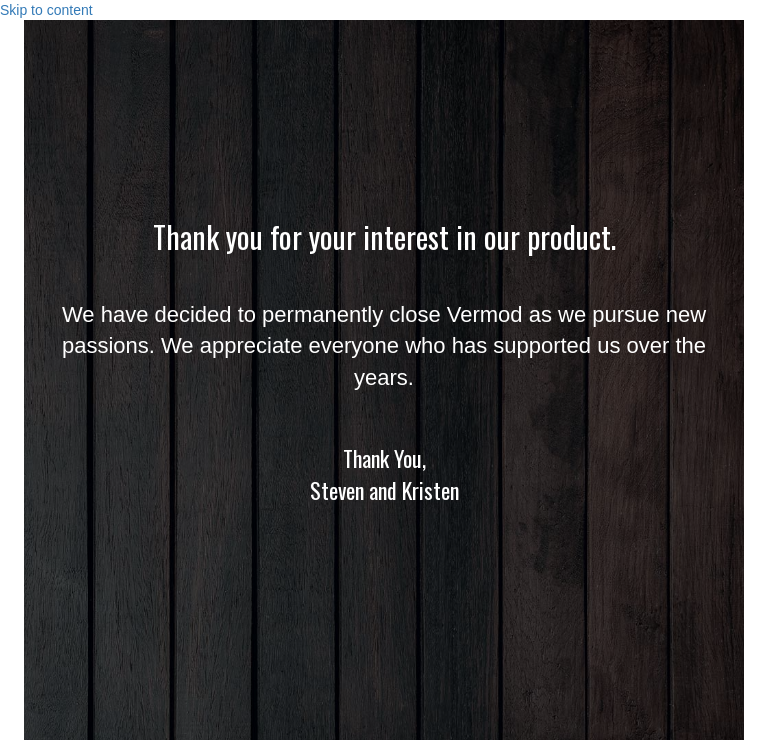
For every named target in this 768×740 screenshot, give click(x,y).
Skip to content (46, 10)
